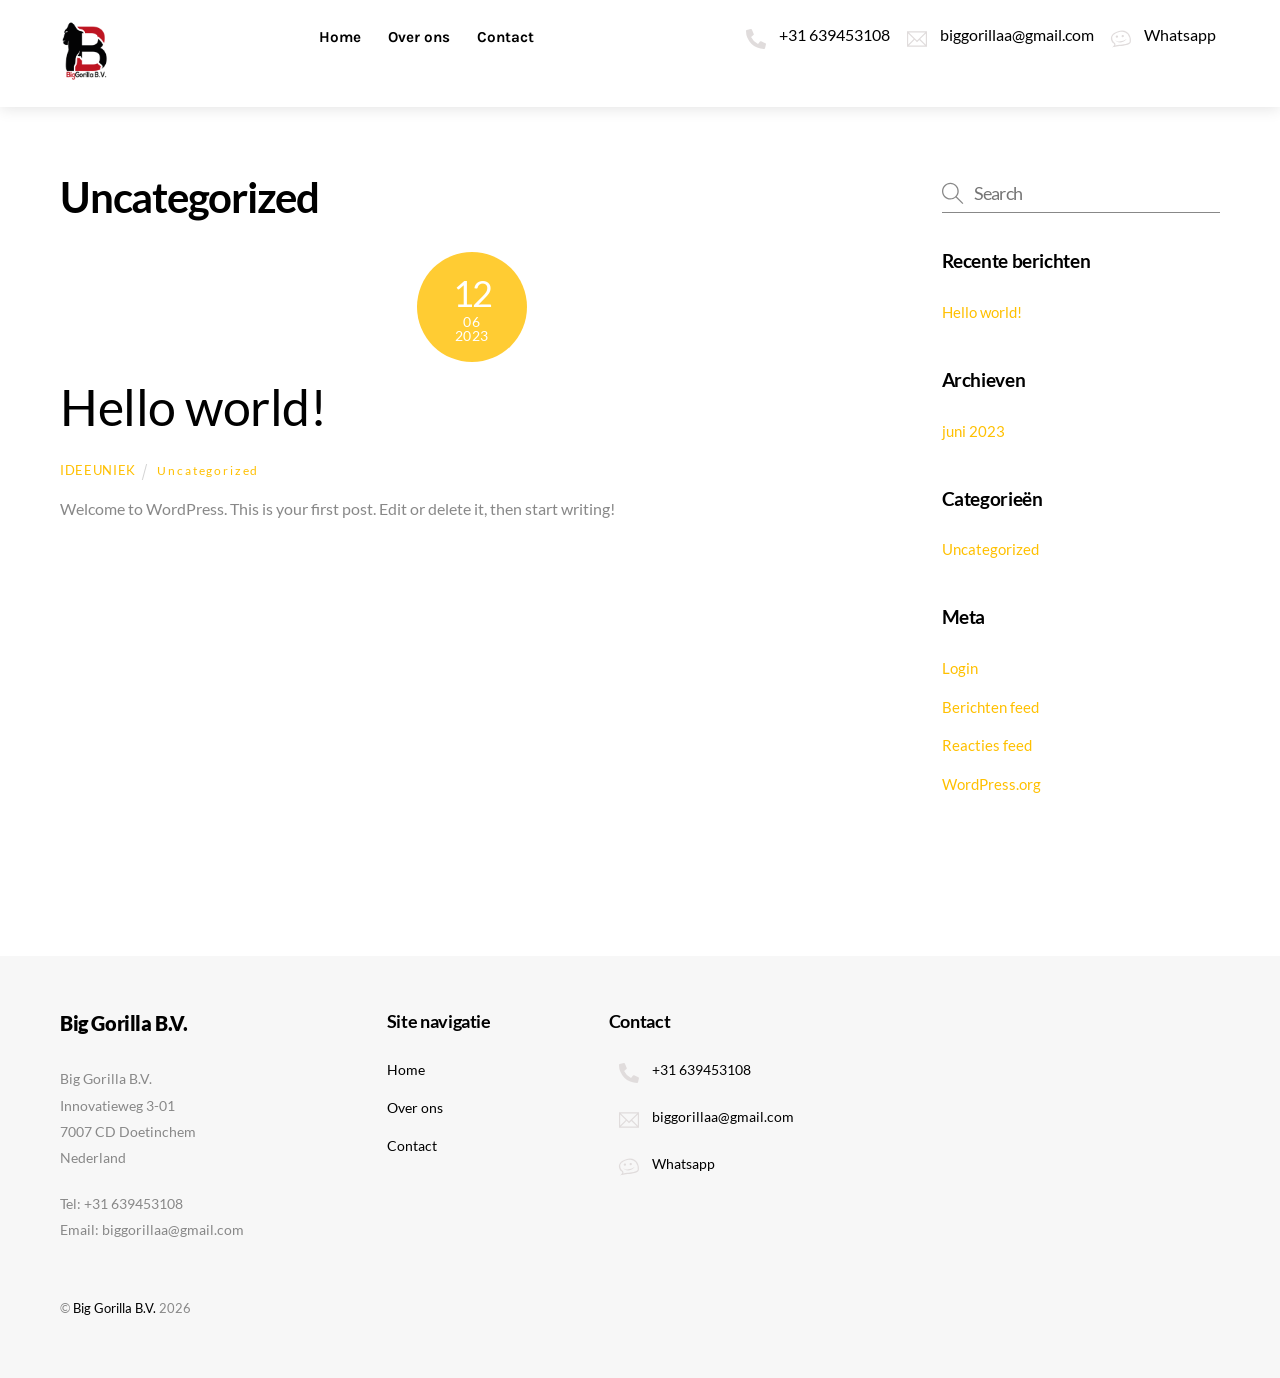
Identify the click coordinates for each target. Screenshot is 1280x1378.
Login (960, 668)
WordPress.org (991, 784)
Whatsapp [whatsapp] (1158, 34)
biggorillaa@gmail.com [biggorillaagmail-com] (995, 34)
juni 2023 (973, 431)
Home (340, 37)
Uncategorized (208, 470)
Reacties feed (987, 745)
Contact (505, 37)
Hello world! (193, 407)
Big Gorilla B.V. (114, 1308)
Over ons (419, 37)
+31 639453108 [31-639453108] (813, 34)
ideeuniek (98, 470)
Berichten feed (990, 707)
